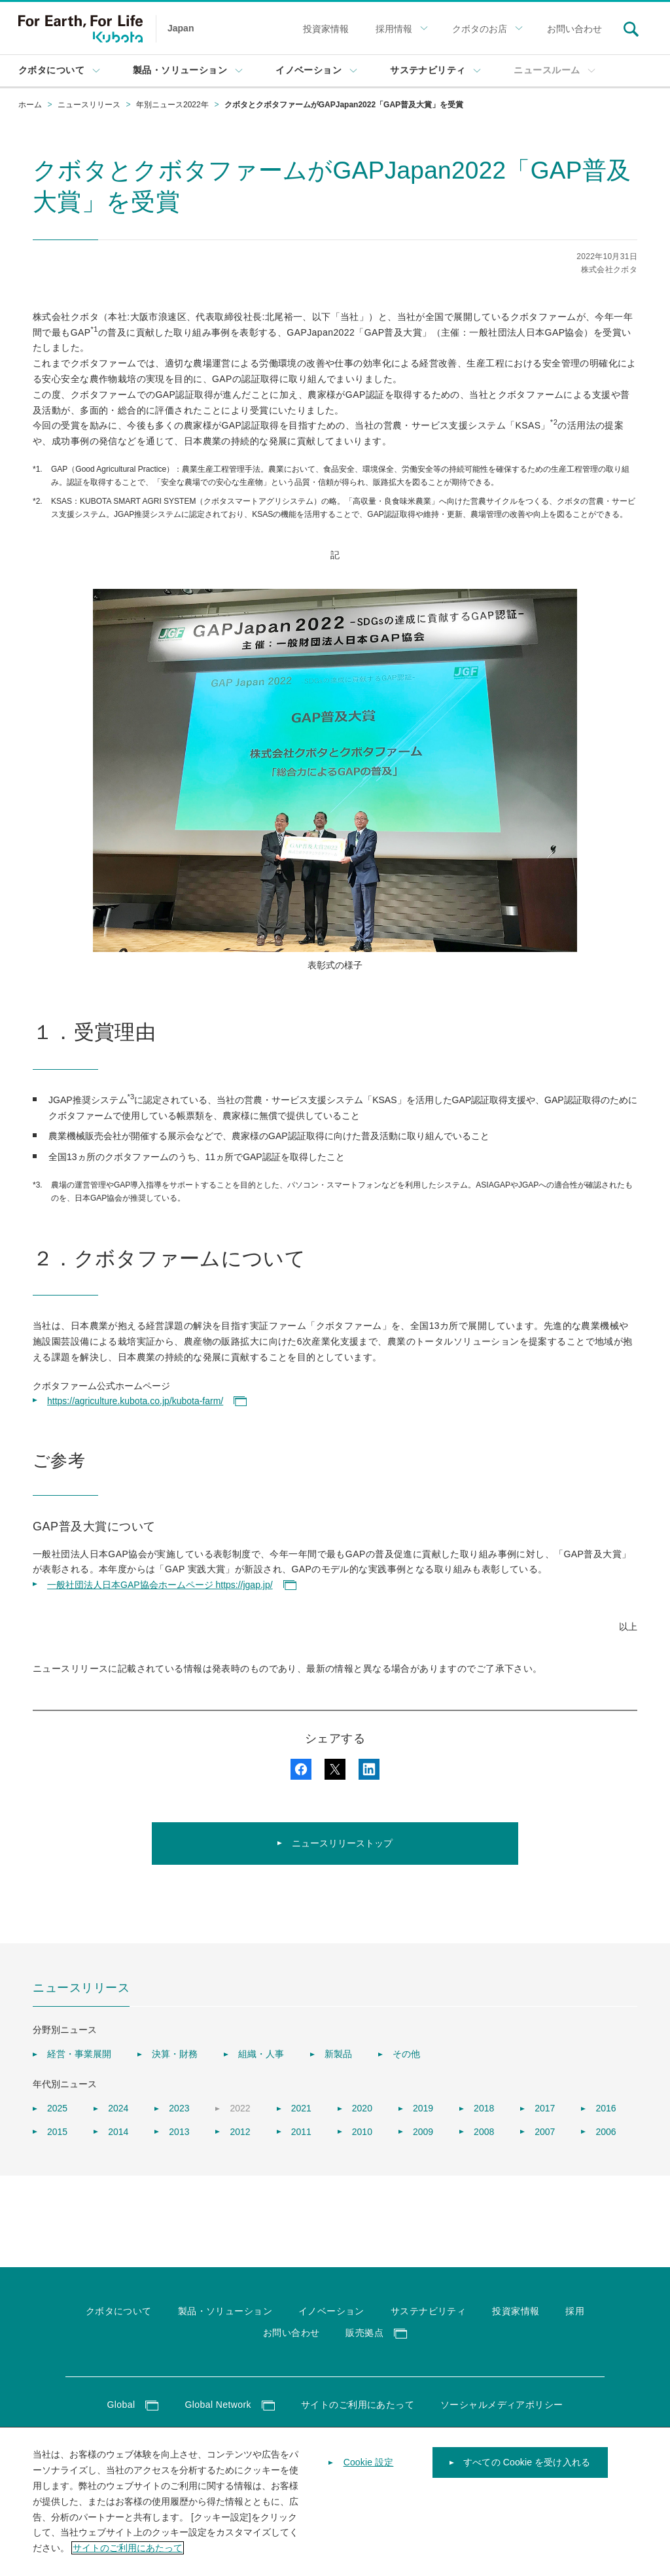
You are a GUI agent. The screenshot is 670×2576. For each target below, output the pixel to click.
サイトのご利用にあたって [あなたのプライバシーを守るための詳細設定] (128, 2557)
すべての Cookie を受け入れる (526, 2472)
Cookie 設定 (369, 2472)
